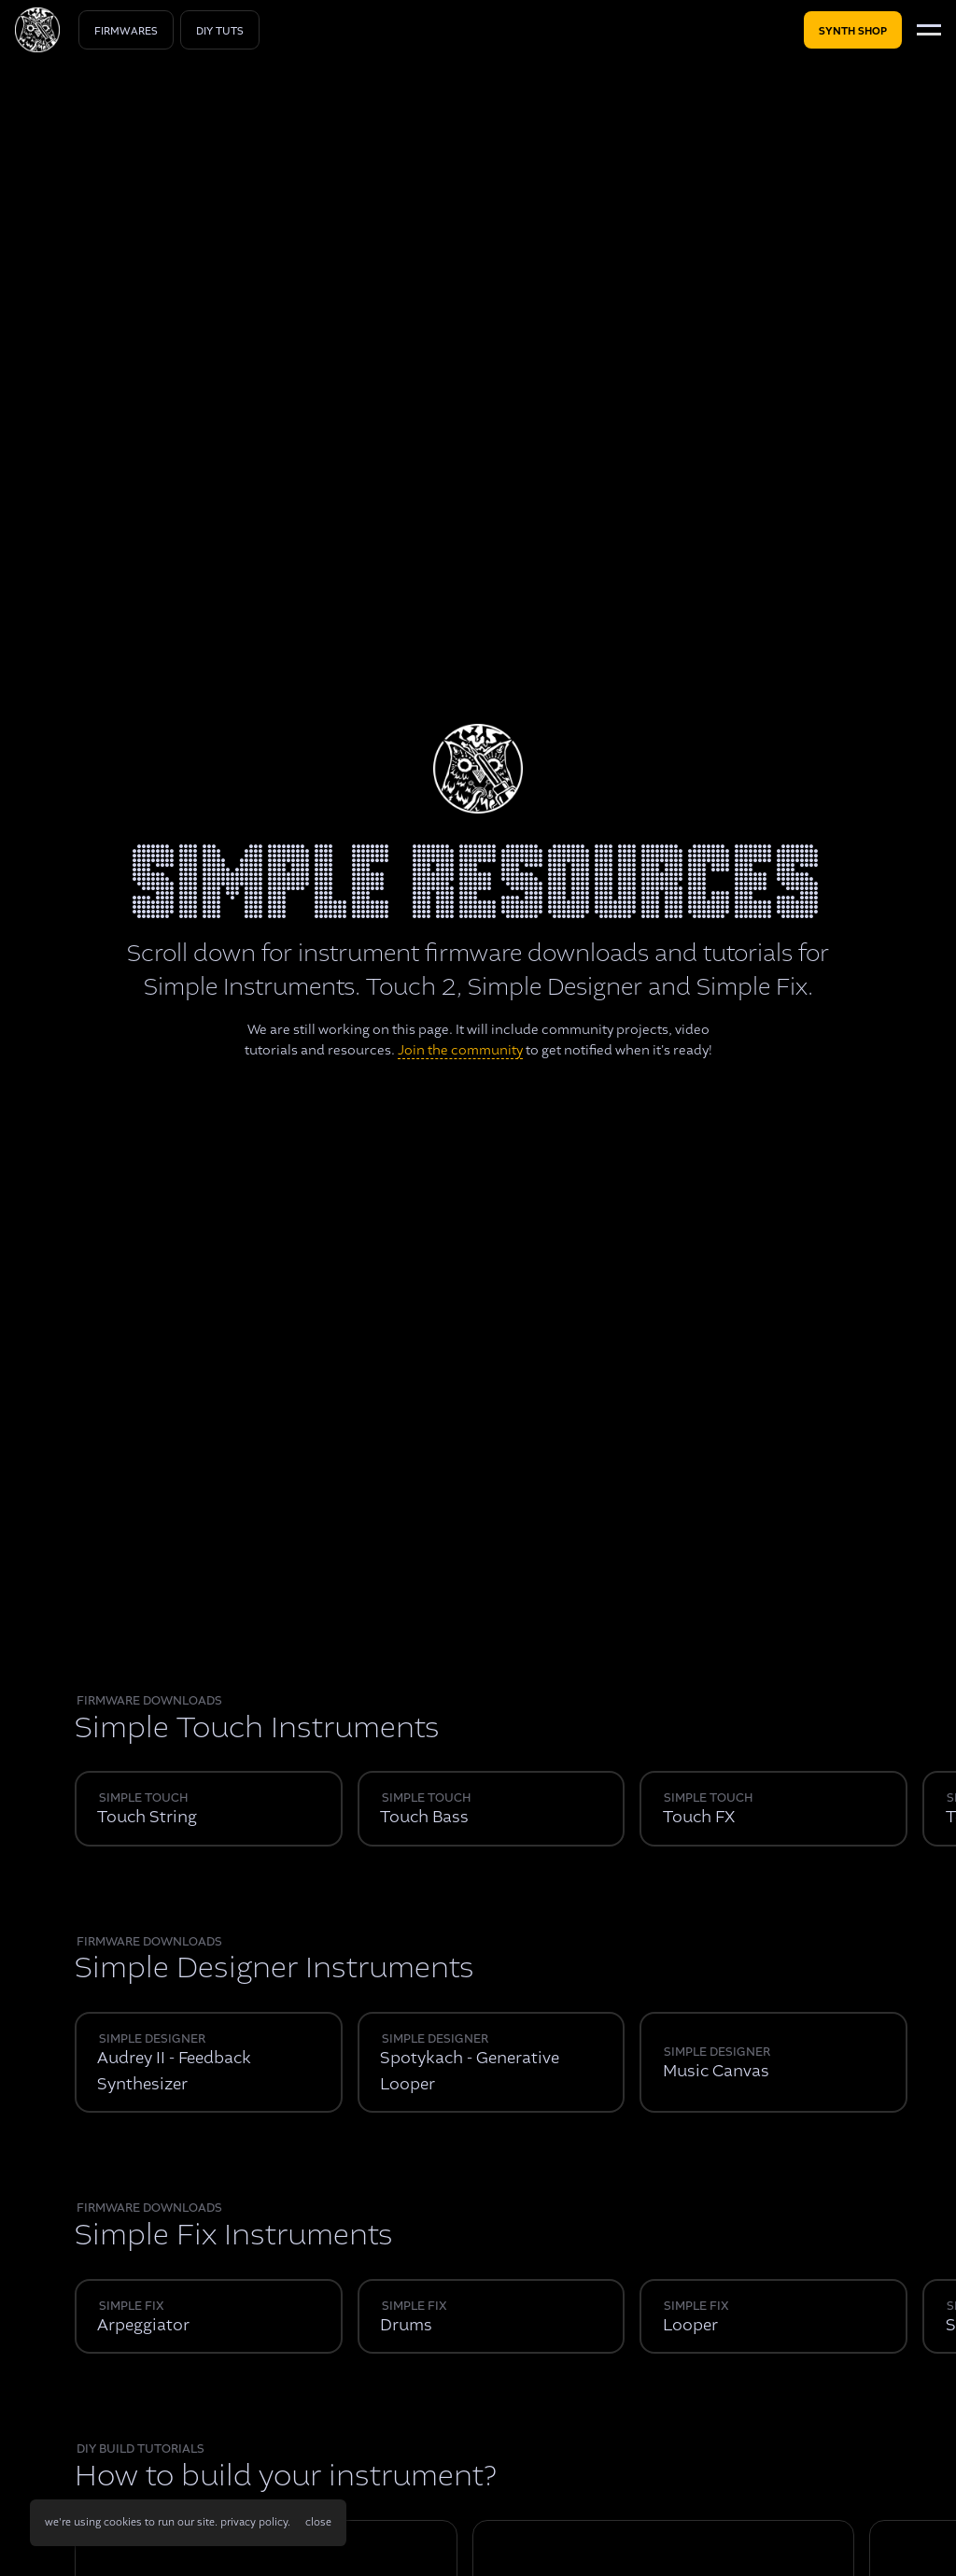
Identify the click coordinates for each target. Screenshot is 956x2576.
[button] (318, 2522)
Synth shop (853, 31)
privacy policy (254, 2522)
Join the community (460, 1049)
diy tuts (220, 31)
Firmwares (126, 31)
